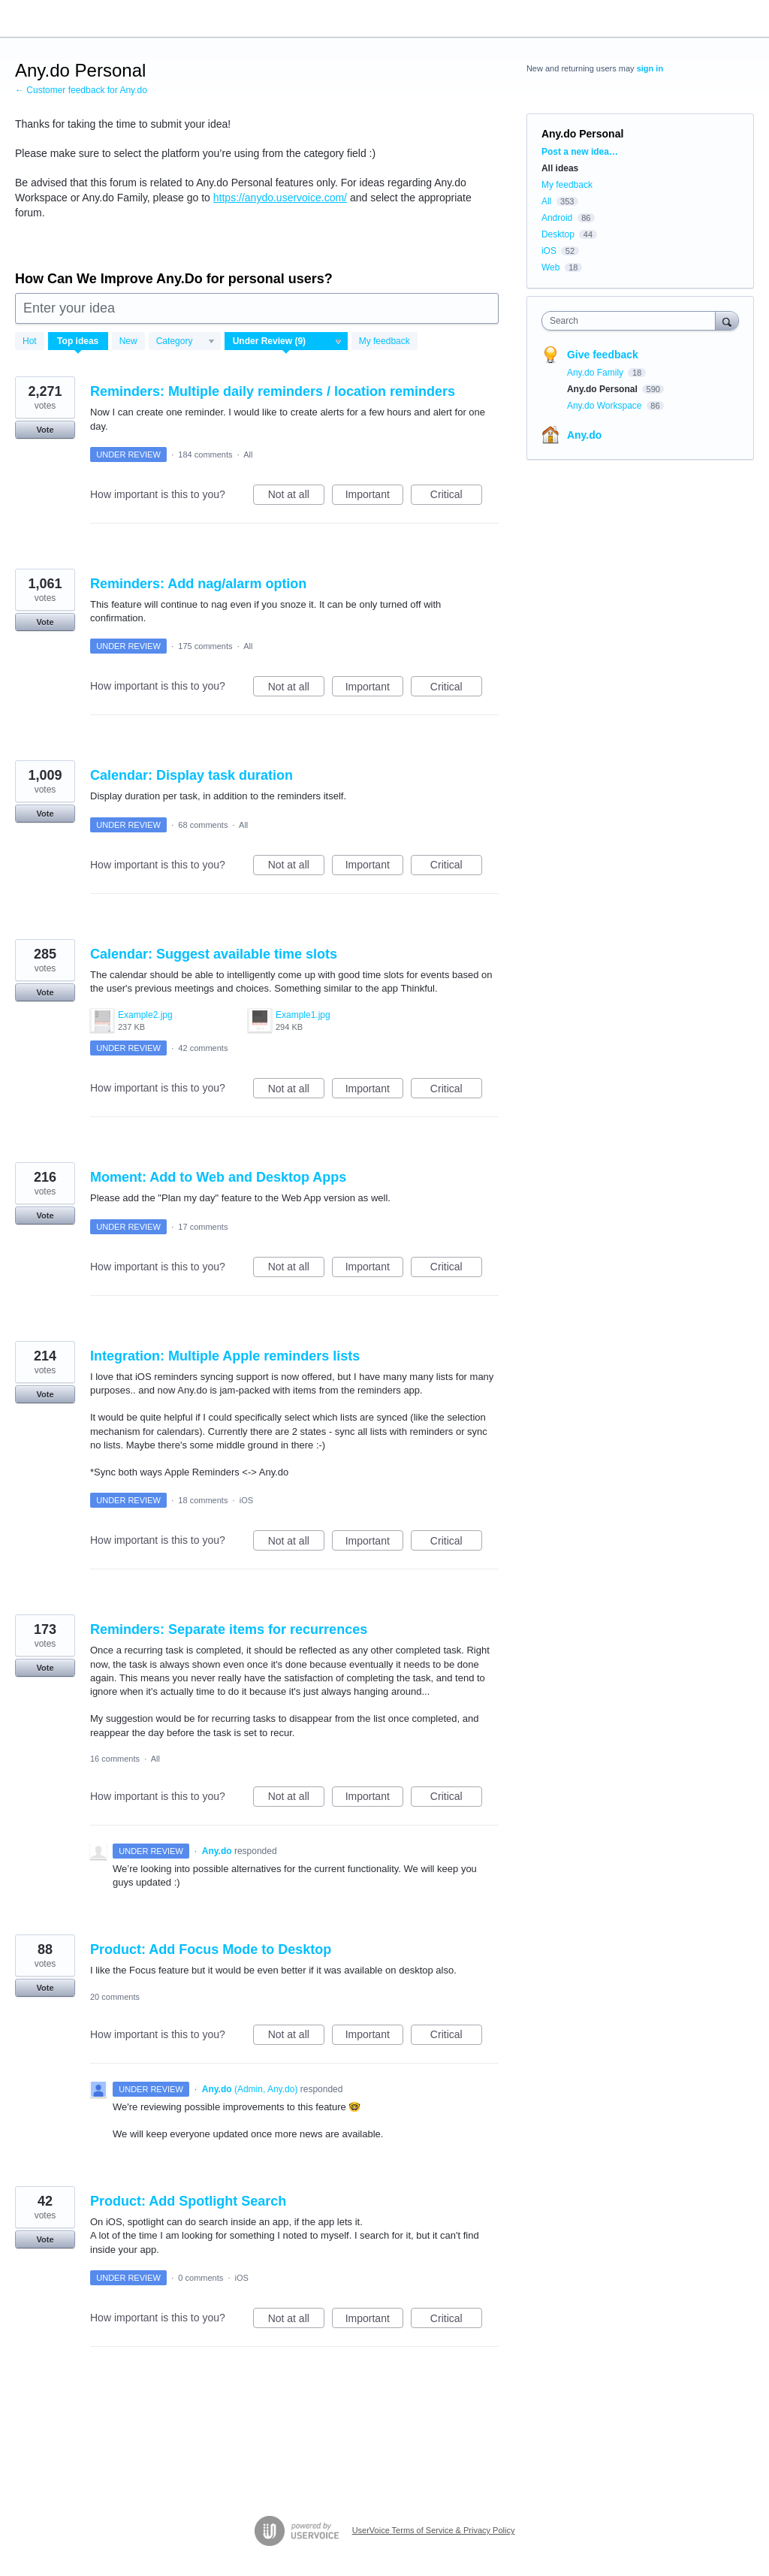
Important (374, 496)
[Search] (727, 320)
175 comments (205, 646)
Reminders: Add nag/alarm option (198, 583)
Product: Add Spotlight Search (188, 2201)
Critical (456, 496)
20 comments (115, 1996)
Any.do (584, 435)
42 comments (203, 1047)
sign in (650, 68)
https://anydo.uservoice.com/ (280, 198)
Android (556, 218)
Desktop (557, 234)
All (247, 454)
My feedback (384, 341)
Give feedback (602, 355)
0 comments (200, 2277)
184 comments (205, 454)
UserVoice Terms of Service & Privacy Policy (433, 2530)
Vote (44, 429)
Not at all (296, 496)
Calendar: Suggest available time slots (213, 954)
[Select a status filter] (287, 342)
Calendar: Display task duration (191, 775)
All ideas (559, 168)
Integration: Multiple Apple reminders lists (225, 1355)
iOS (246, 1500)
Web (550, 267)
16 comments (115, 1758)
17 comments (203, 1226)
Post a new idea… (579, 151)
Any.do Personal (603, 389)
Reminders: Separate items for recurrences (228, 1629)
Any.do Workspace (605, 405)
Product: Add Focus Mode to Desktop (210, 1949)
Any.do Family (596, 372)
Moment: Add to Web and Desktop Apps (218, 1177)
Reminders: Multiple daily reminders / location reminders (272, 391)
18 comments (203, 1500)
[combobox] (632, 321)
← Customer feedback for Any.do (81, 90)
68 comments (203, 824)
